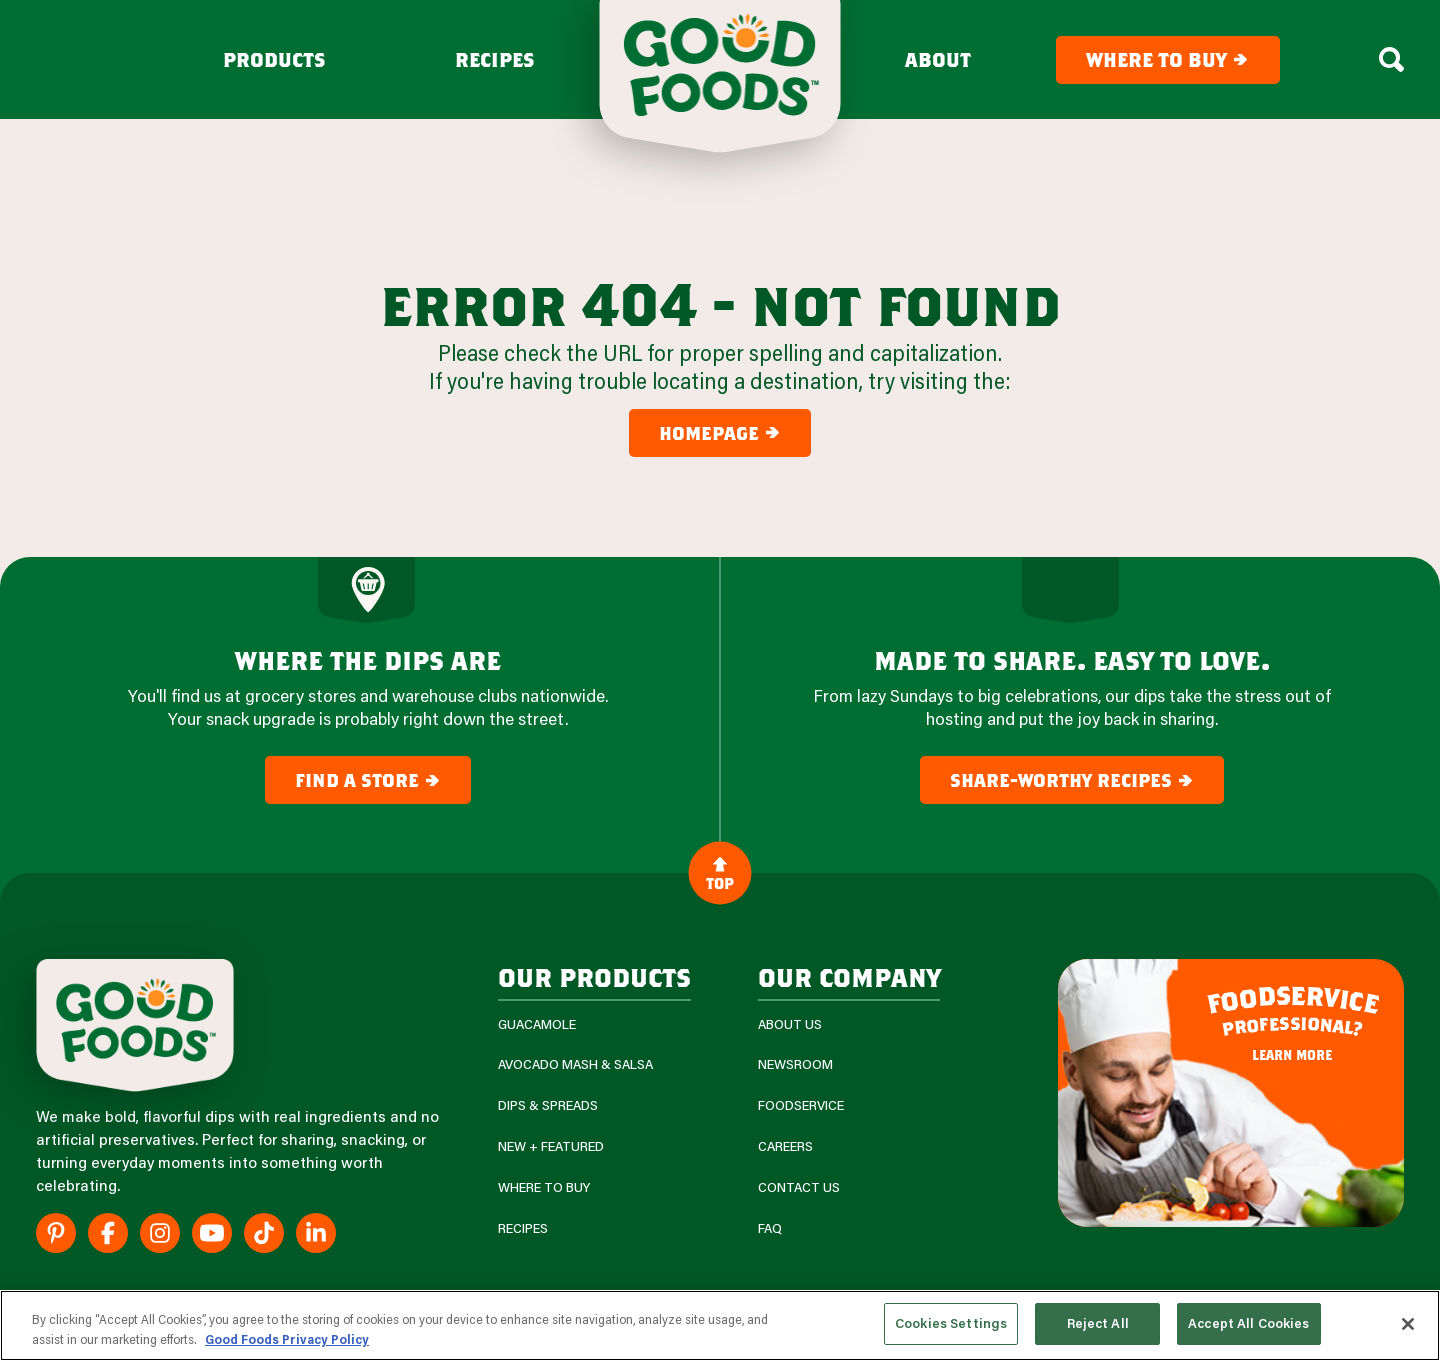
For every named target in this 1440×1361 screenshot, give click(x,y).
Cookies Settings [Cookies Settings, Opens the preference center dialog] (951, 1323)
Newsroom (795, 1064)
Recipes (495, 60)
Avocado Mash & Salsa (575, 1064)
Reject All (1098, 1323)
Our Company (849, 976)
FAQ (770, 1228)
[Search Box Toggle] (1391, 60)
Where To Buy (544, 1187)
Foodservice (801, 1105)
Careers (785, 1146)
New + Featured (551, 1146)
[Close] (1408, 1324)
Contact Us (799, 1187)
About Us (790, 1024)
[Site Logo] (135, 1025)
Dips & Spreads (548, 1105)
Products (274, 60)
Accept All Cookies (1248, 1323)
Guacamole (537, 1024)
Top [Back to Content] (720, 873)
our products (594, 976)
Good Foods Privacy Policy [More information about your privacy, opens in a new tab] (287, 1339)
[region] (720, 1325)
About (938, 60)
